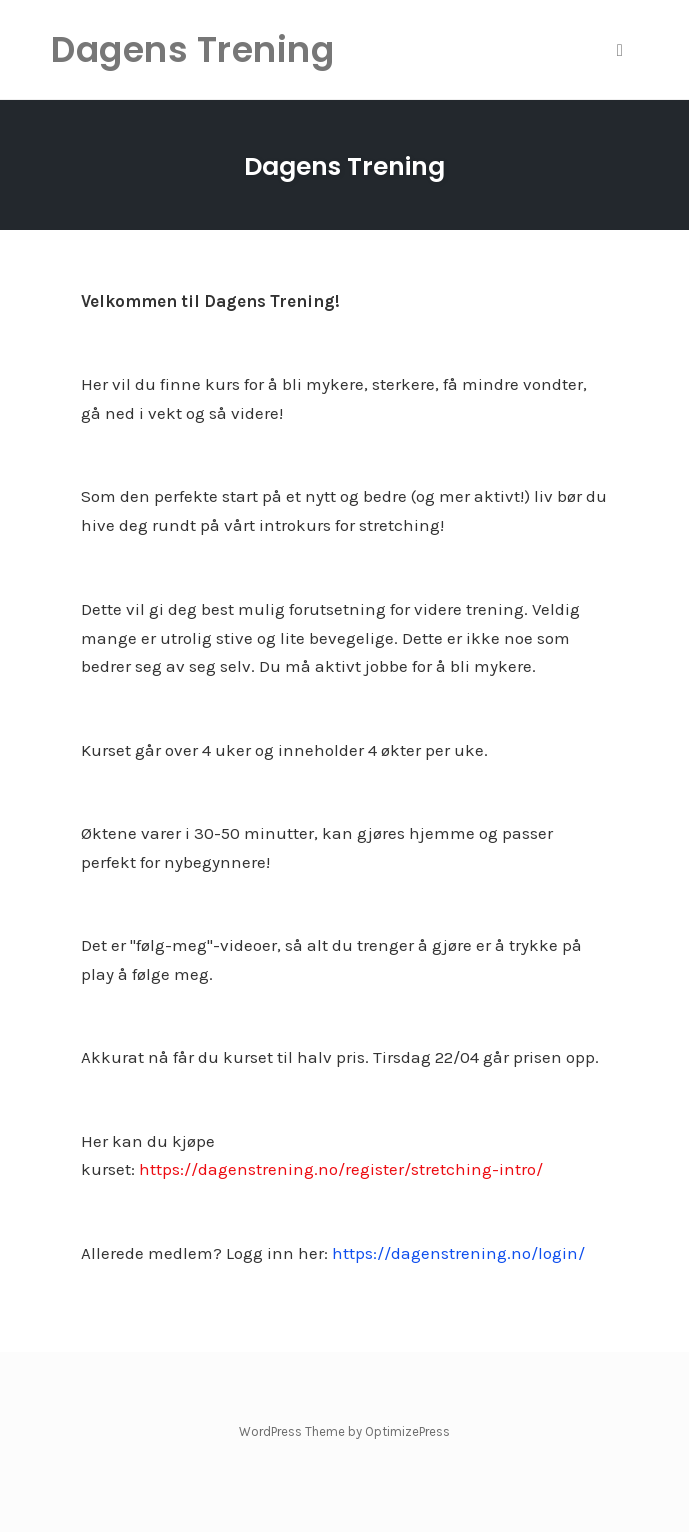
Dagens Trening (344, 166)
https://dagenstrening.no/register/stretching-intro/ (341, 1169)
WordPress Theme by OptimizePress (344, 1431)
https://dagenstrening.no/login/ (458, 1253)
